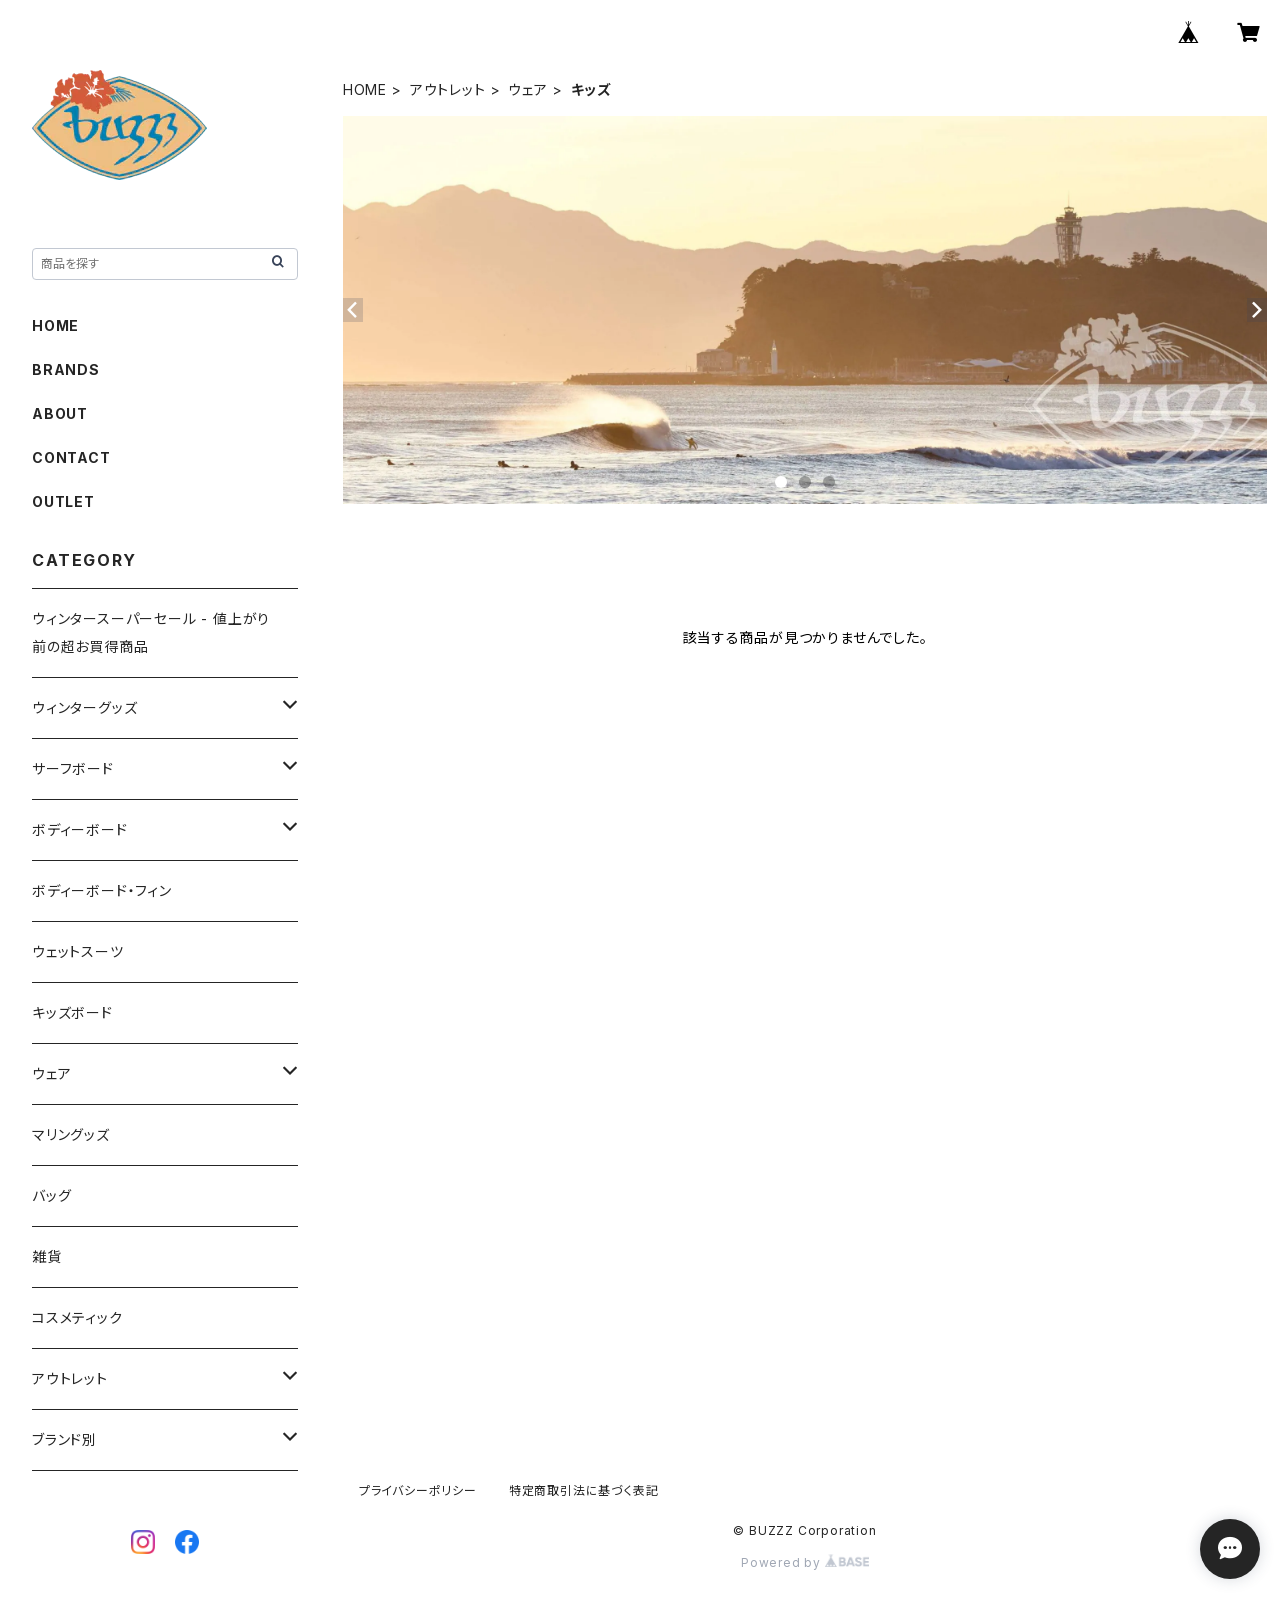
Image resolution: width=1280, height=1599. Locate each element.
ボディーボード (80, 829)
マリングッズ (71, 1134)
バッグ (51, 1195)
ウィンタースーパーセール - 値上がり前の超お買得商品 (151, 632)
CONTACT (71, 457)
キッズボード (72, 1012)
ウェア (527, 89)
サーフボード (73, 768)
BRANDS (66, 369)
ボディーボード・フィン (102, 890)
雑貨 (47, 1256)
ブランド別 (64, 1439)
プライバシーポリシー (418, 1490)
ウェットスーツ (78, 951)
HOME (365, 89)
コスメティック (77, 1317)
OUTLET (63, 501)
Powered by (805, 1562)
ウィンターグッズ (84, 707)
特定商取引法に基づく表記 (584, 1490)
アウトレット (448, 89)
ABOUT (60, 413)
